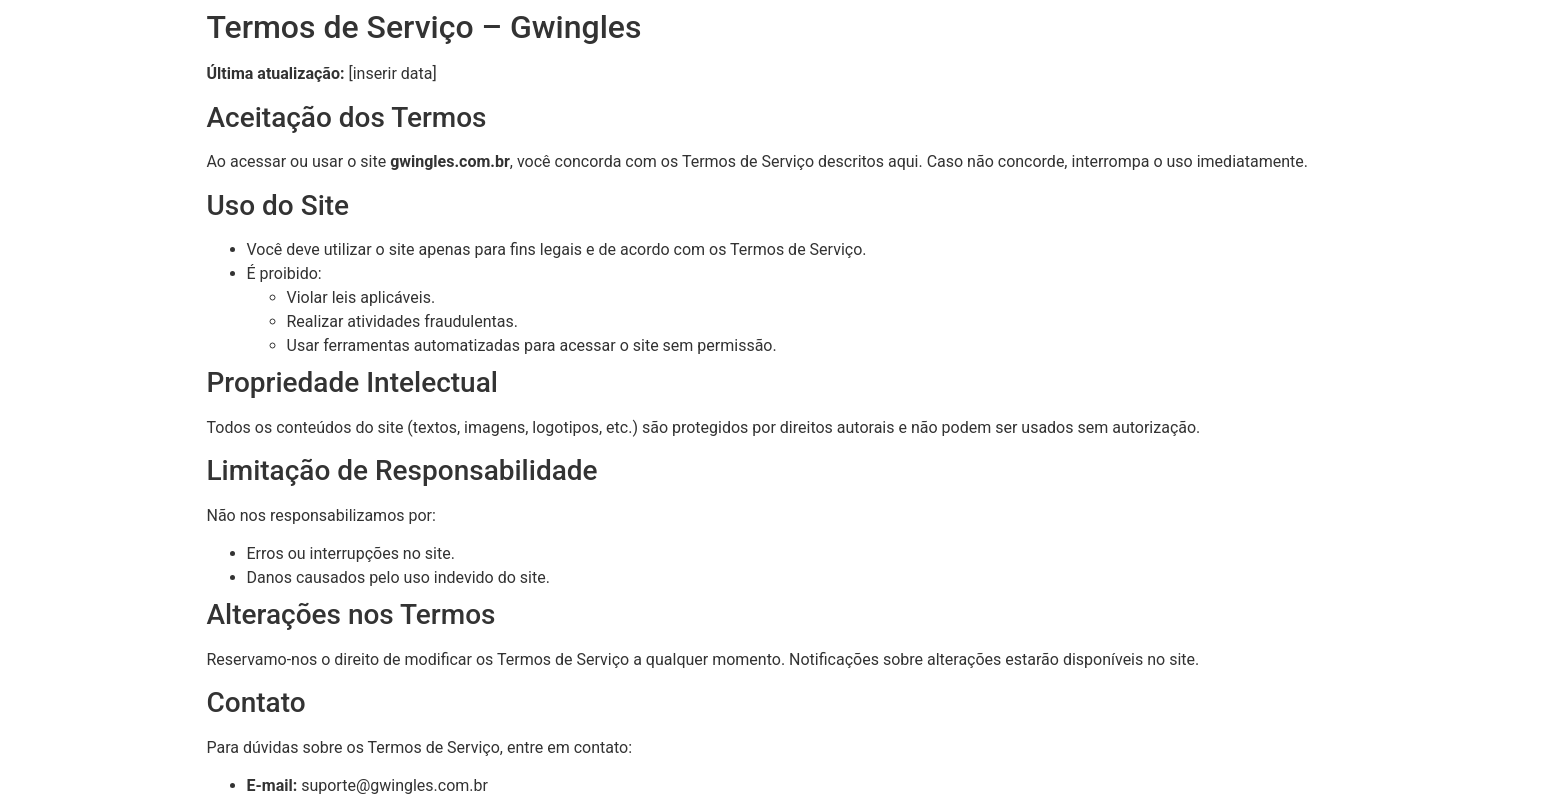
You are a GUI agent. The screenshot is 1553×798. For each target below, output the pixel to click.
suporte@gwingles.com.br (394, 785)
